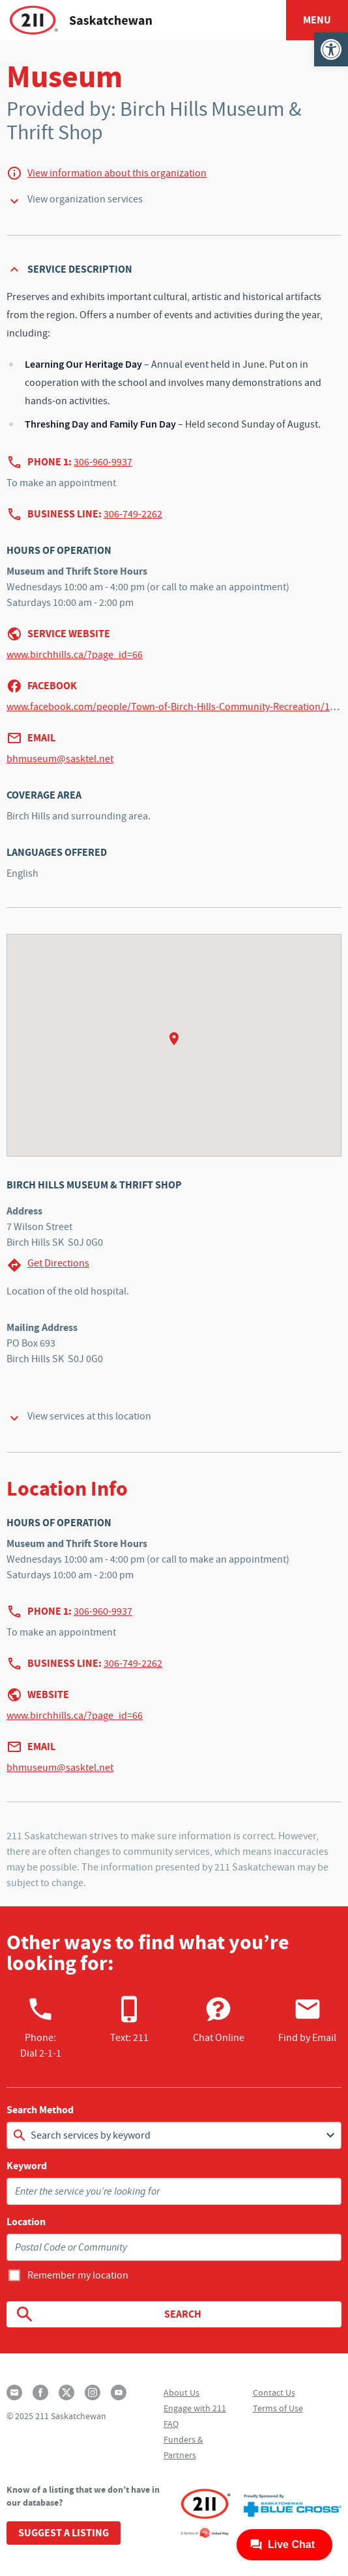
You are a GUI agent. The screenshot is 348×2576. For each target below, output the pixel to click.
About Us (181, 2392)
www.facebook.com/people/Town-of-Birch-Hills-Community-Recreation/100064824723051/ (174, 706)
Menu (317, 20)
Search (107, 2314)
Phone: (40, 2027)
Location (26, 2221)
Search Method (40, 2110)
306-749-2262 (133, 514)
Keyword (27, 2165)
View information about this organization (117, 173)
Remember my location (77, 2275)
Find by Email (307, 2019)
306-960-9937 (103, 462)
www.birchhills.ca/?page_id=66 (75, 654)
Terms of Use (278, 2408)
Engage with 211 (195, 2408)
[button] (331, 49)
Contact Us (274, 2392)
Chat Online (218, 2019)
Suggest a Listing (63, 2533)
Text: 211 (129, 2019)
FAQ (171, 2424)
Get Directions (48, 1265)
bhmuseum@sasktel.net (60, 758)
